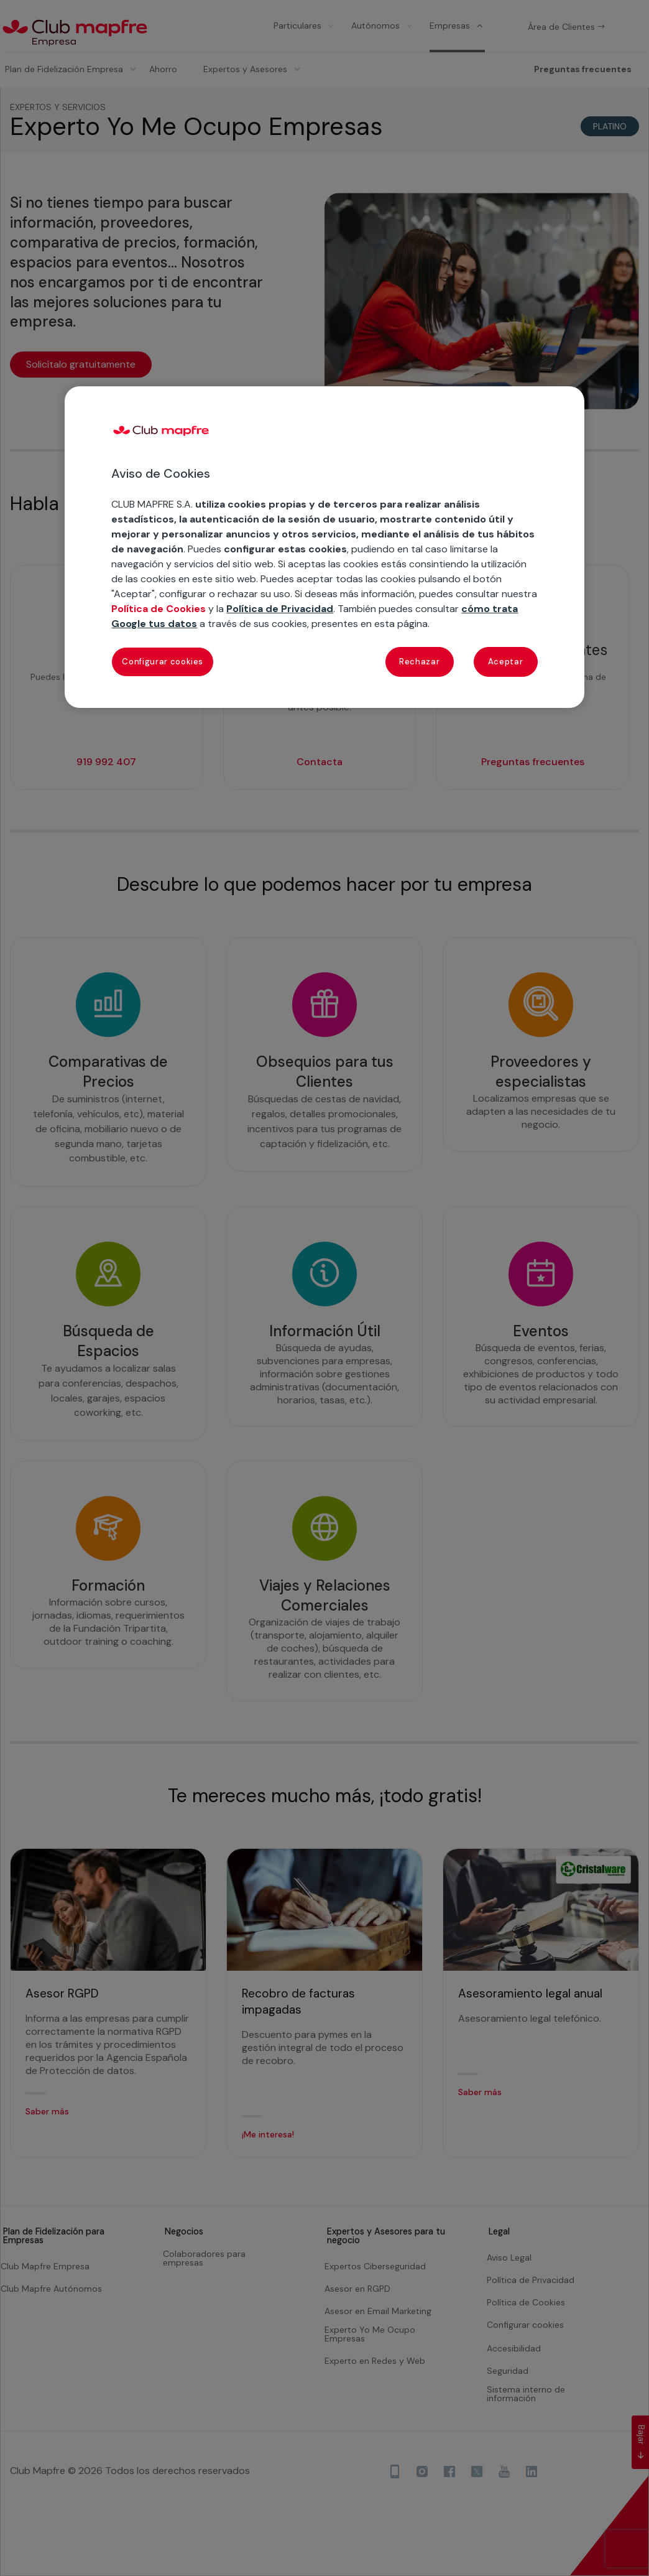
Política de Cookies (158, 608)
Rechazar (419, 661)
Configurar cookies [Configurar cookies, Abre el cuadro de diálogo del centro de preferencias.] (162, 661)
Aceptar (505, 661)
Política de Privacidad (279, 608)
